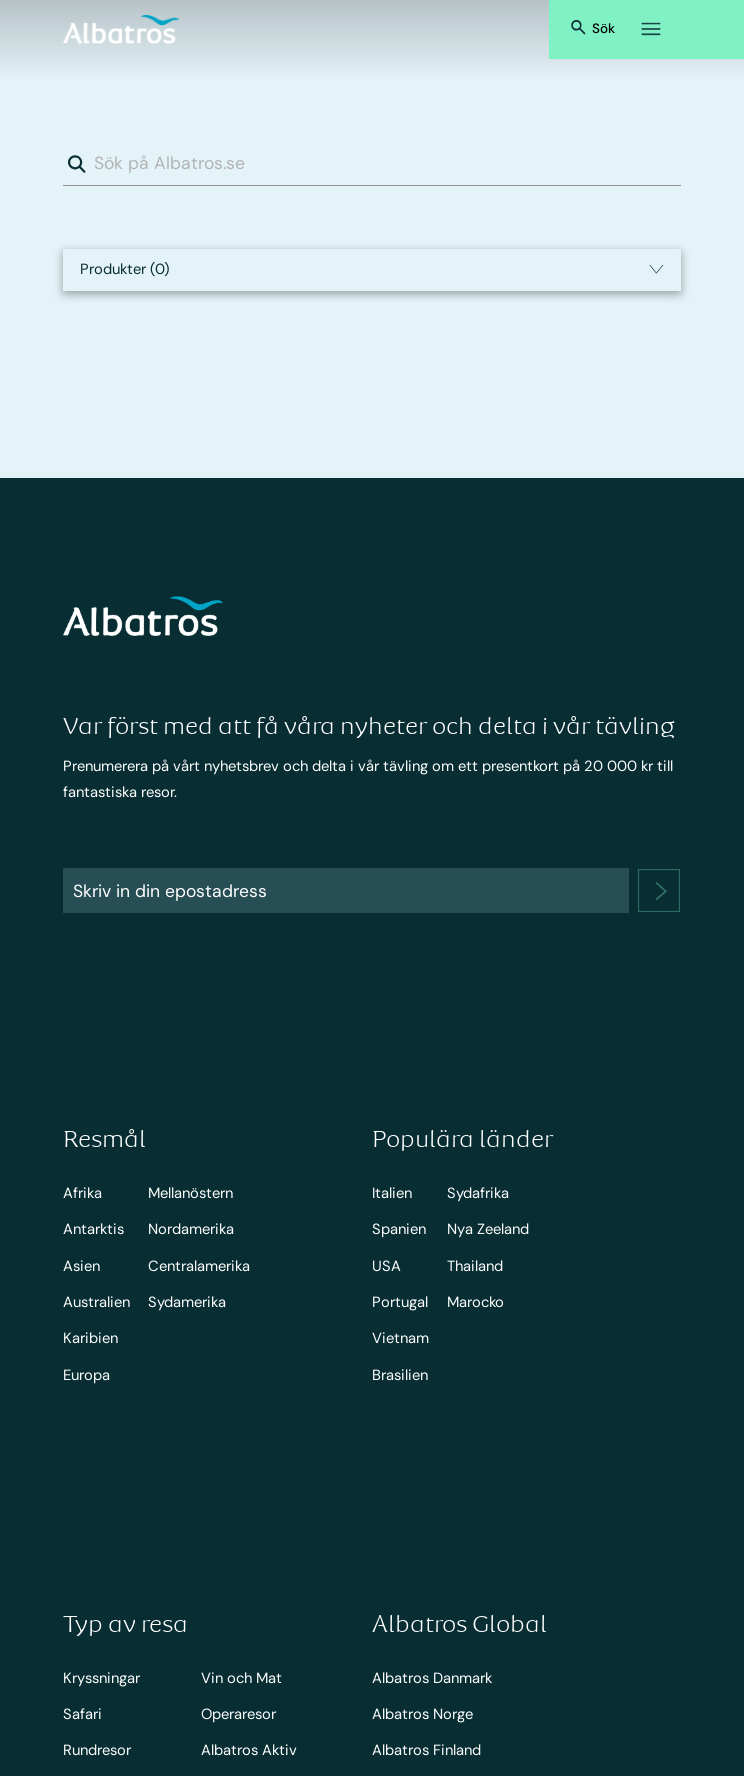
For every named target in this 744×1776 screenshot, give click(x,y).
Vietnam (400, 1338)
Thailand (475, 1266)
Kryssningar (101, 1678)
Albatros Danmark (432, 1678)
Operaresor (238, 1714)
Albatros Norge (422, 1714)
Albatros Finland (426, 1750)
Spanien (399, 1229)
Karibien (90, 1338)
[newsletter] (659, 890)
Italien (392, 1193)
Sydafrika (478, 1193)
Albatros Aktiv (249, 1750)
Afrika (82, 1193)
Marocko (475, 1302)
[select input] (371, 270)
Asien (81, 1266)
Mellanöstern (190, 1193)
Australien (96, 1302)
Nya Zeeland (488, 1229)
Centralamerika (199, 1266)
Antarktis (93, 1229)
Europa (86, 1375)
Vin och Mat (241, 1678)
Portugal (400, 1302)
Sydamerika (187, 1302)
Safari (82, 1714)
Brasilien (400, 1375)
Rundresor (97, 1750)
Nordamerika (191, 1229)
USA (386, 1266)
